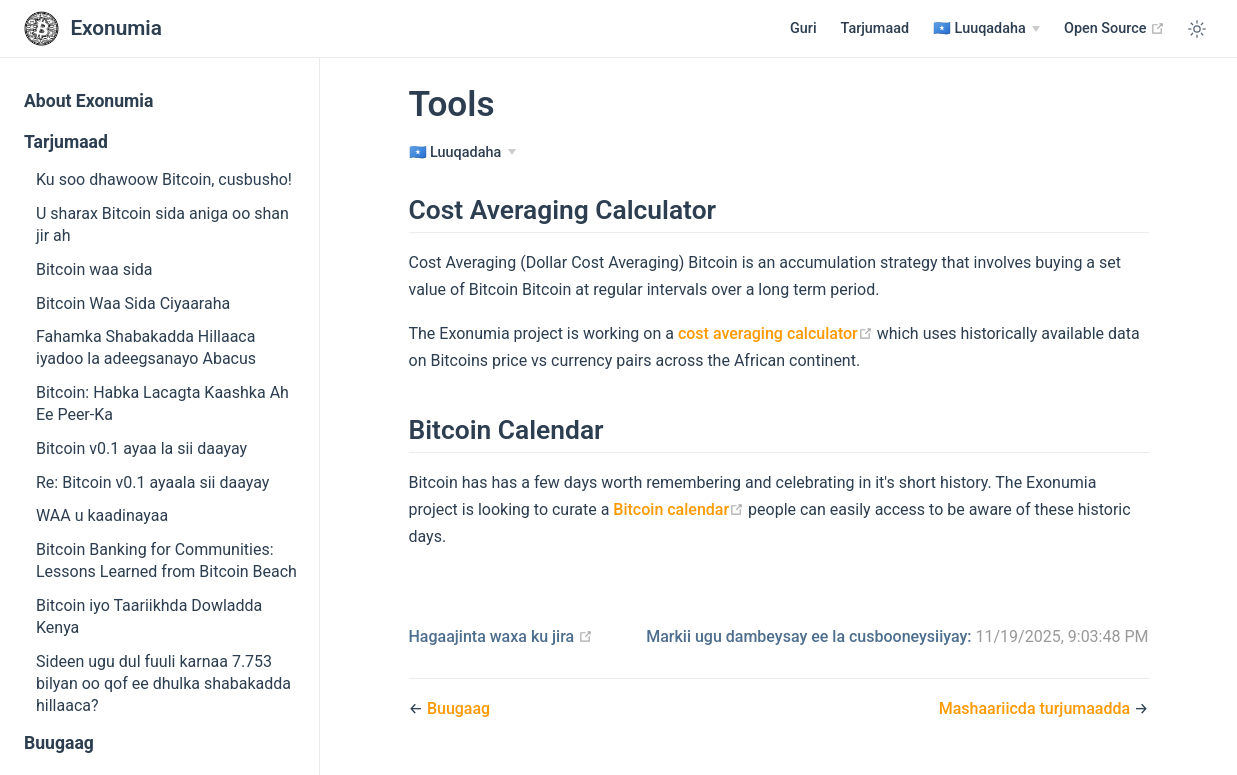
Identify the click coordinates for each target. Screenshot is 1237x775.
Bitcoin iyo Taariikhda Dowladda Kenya (149, 616)
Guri (803, 28)
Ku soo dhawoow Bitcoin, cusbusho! (164, 179)
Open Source (1114, 28)
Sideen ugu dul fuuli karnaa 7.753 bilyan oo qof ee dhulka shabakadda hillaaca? (163, 684)
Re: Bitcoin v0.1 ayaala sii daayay (152, 482)
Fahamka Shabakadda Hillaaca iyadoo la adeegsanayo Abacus (146, 347)
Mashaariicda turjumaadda (1036, 708)
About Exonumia (88, 101)
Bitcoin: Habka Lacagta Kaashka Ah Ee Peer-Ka (162, 403)
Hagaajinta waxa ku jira (501, 636)
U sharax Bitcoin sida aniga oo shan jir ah (162, 224)
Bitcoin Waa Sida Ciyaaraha (133, 303)
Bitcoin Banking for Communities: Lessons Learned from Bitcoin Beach (166, 560)
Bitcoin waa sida (94, 269)
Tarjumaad (875, 28)
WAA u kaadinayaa (102, 515)
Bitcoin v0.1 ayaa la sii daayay (141, 448)
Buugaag (59, 743)
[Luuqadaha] (986, 29)
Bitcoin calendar (678, 509)
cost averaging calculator (775, 333)
